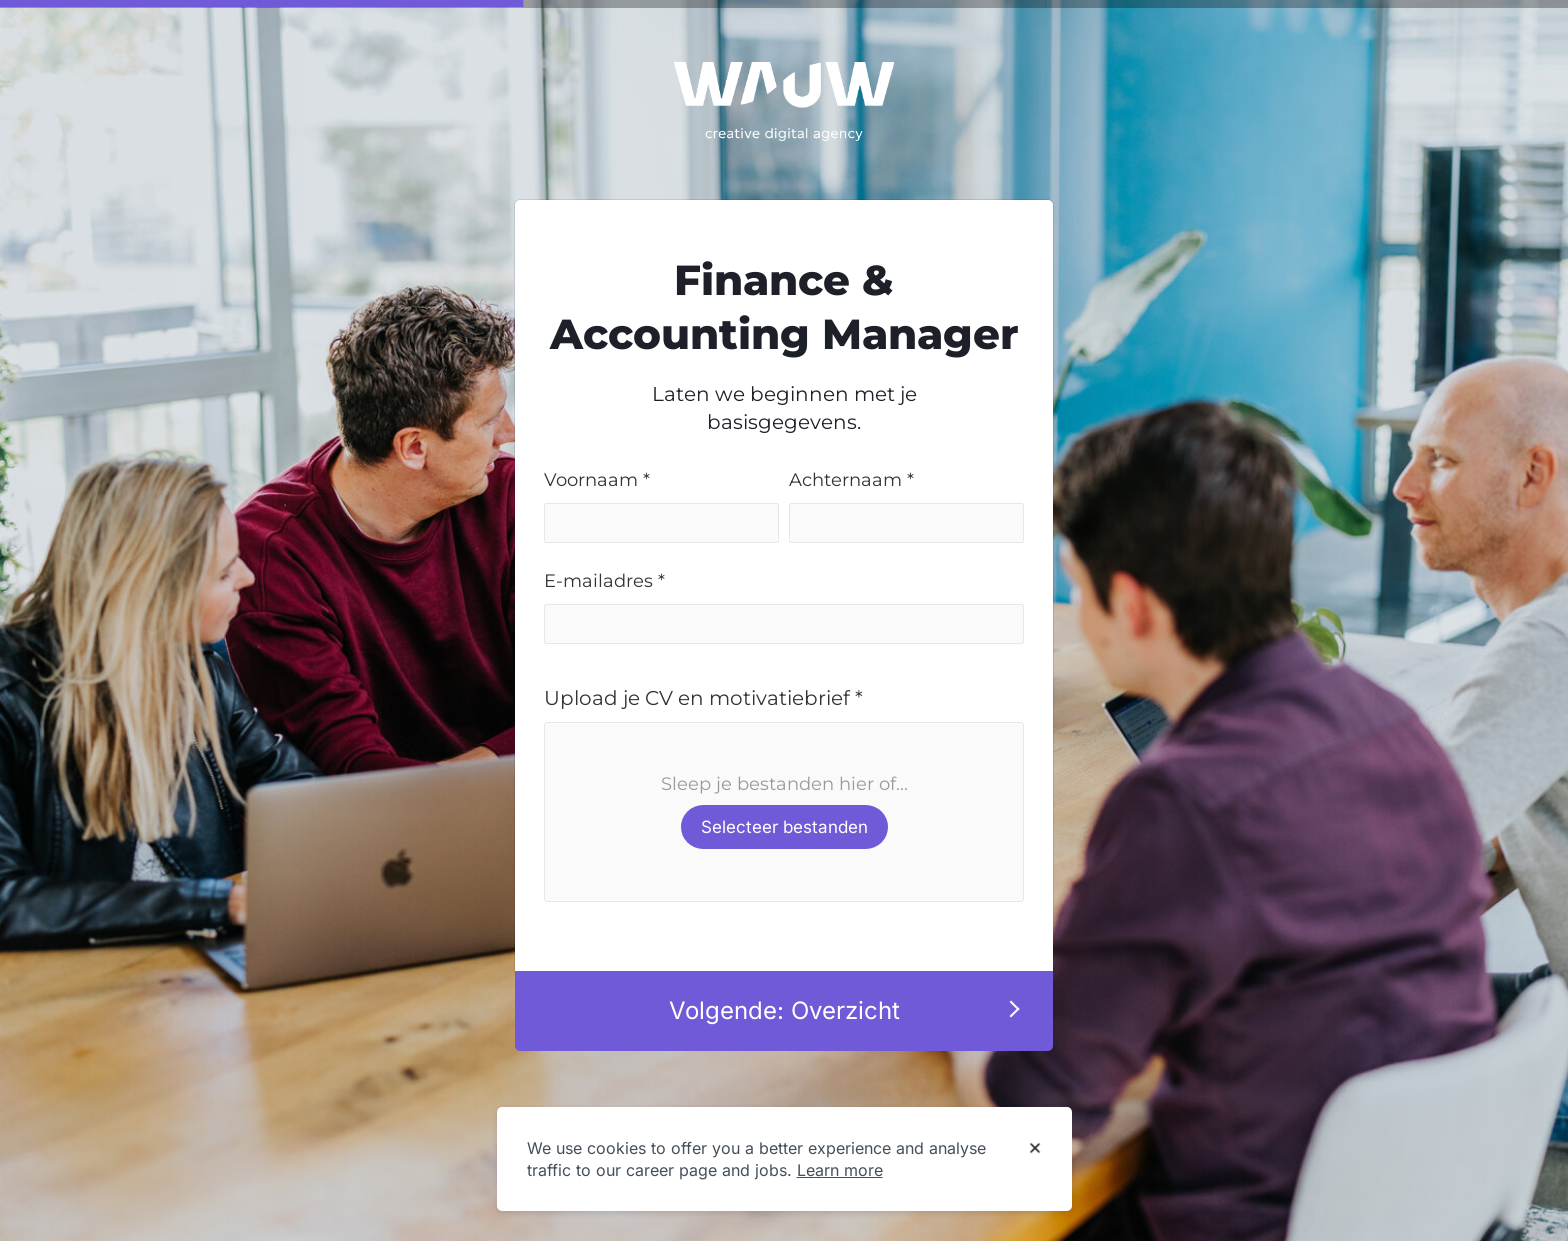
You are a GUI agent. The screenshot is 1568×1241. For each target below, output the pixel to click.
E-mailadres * (604, 581)
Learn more (840, 1170)
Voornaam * (597, 480)
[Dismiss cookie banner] (1035, 1149)
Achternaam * (851, 480)
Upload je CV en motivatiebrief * (703, 698)
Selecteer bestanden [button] (784, 827)
